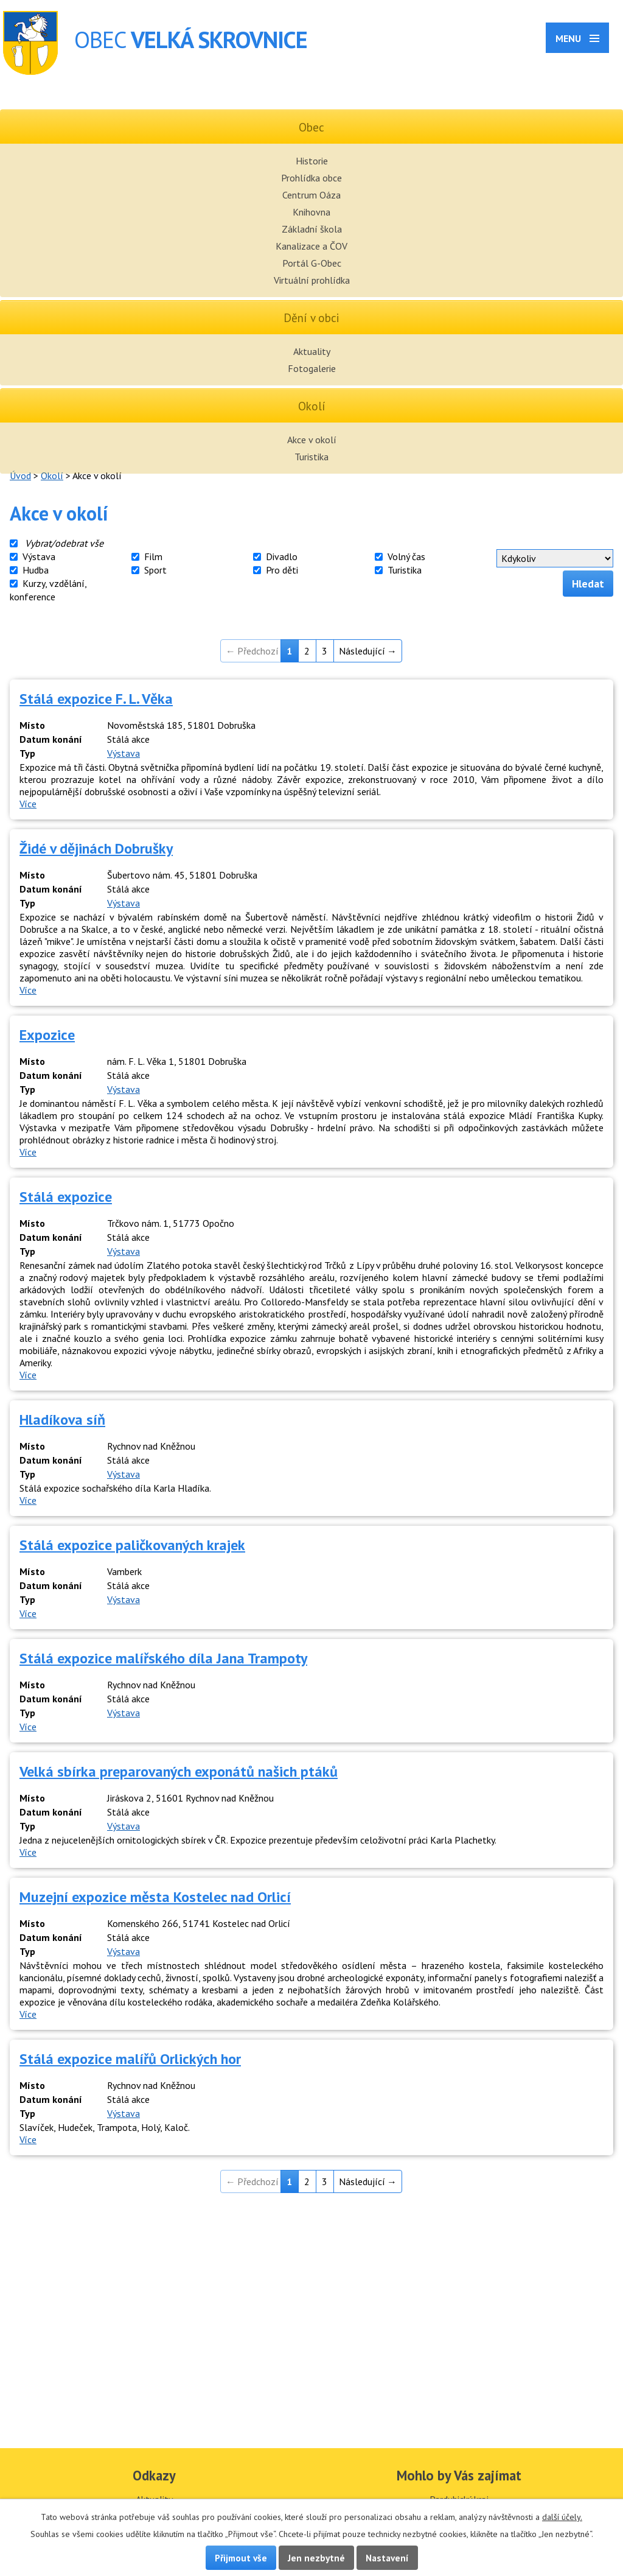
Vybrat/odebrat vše (64, 543)
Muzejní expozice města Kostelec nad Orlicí (155, 1896)
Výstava (39, 556)
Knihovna (311, 212)
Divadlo (282, 556)
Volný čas (406, 556)
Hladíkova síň (62, 1419)
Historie (312, 161)
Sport (155, 570)
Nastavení (387, 2558)
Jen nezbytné (316, 2558)
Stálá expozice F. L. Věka (96, 698)
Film (153, 556)
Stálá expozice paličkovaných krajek (132, 1544)
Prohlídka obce (311, 178)
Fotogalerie (312, 368)
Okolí (52, 475)
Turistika (311, 457)
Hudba (36, 570)
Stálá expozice (65, 1196)
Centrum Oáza (311, 195)
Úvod (20, 475)
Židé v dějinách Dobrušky (96, 848)
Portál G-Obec (311, 263)
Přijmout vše (241, 2558)
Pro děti (282, 570)
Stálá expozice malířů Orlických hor (130, 2058)
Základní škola (312, 229)
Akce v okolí (311, 439)
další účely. (562, 2516)
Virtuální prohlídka (312, 280)
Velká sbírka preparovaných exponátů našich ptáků (178, 1771)
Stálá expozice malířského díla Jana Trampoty (163, 1658)
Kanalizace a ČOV (311, 246)
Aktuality (311, 351)
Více (28, 804)
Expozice (47, 1034)
